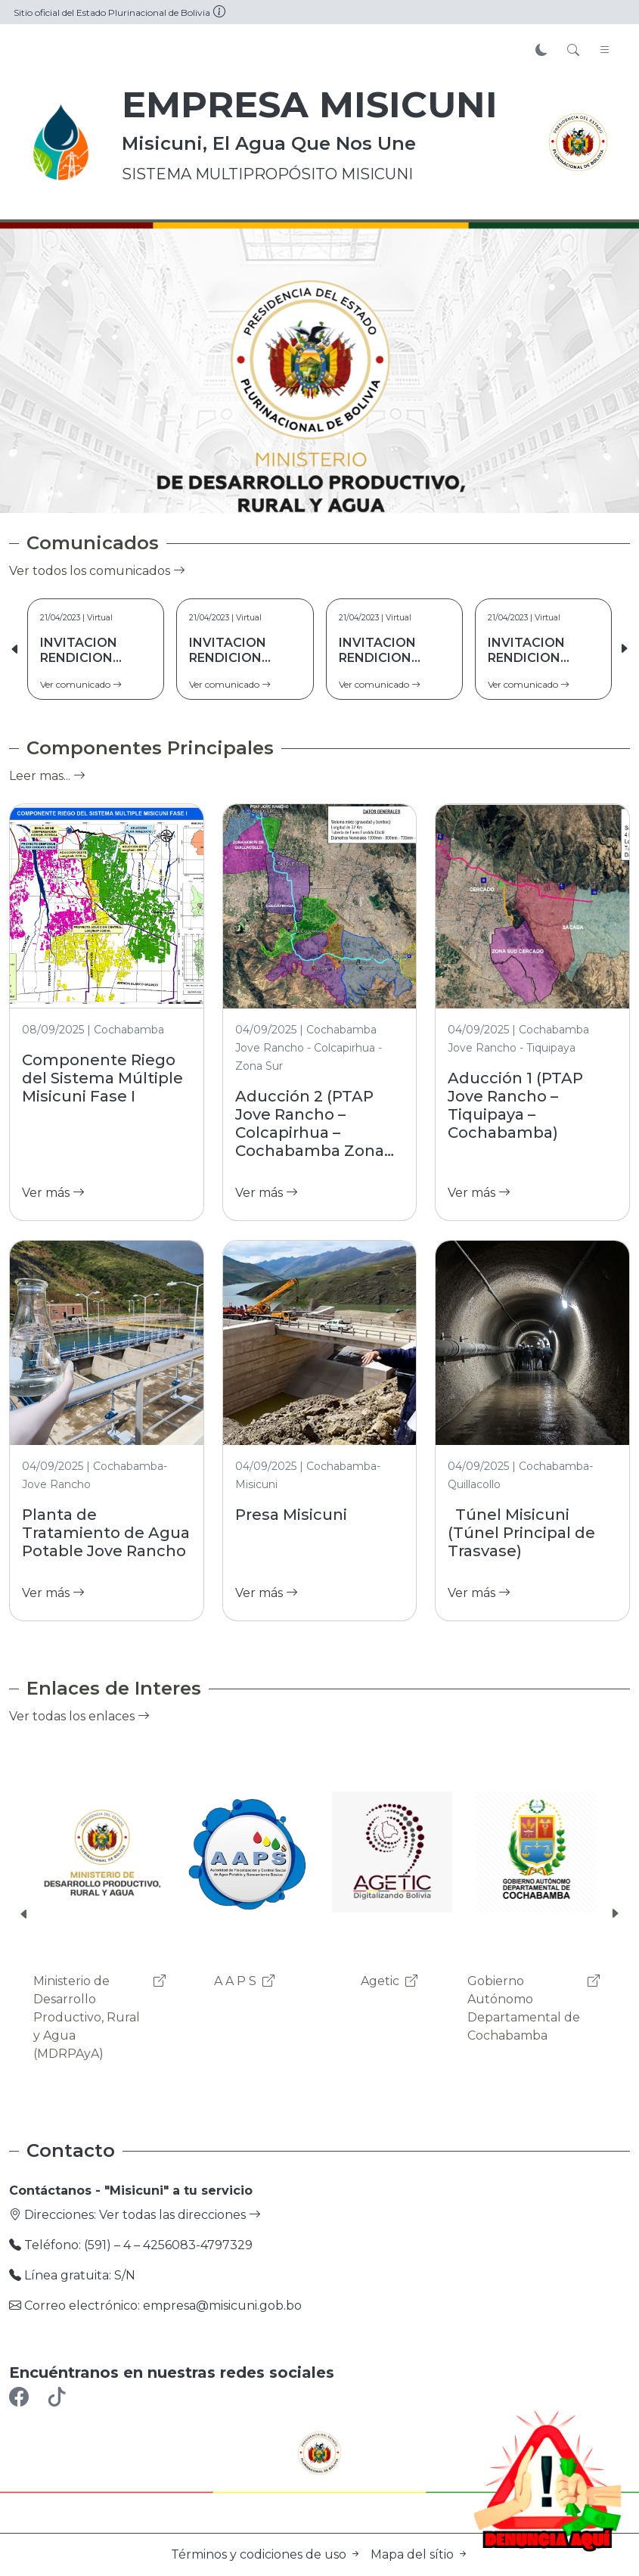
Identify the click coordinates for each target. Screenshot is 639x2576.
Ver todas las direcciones (180, 2215)
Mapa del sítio (420, 2554)
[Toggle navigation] (605, 50)
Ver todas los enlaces (79, 1716)
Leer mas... (47, 776)
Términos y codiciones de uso (267, 2554)
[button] (624, 649)
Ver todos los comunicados (97, 571)
